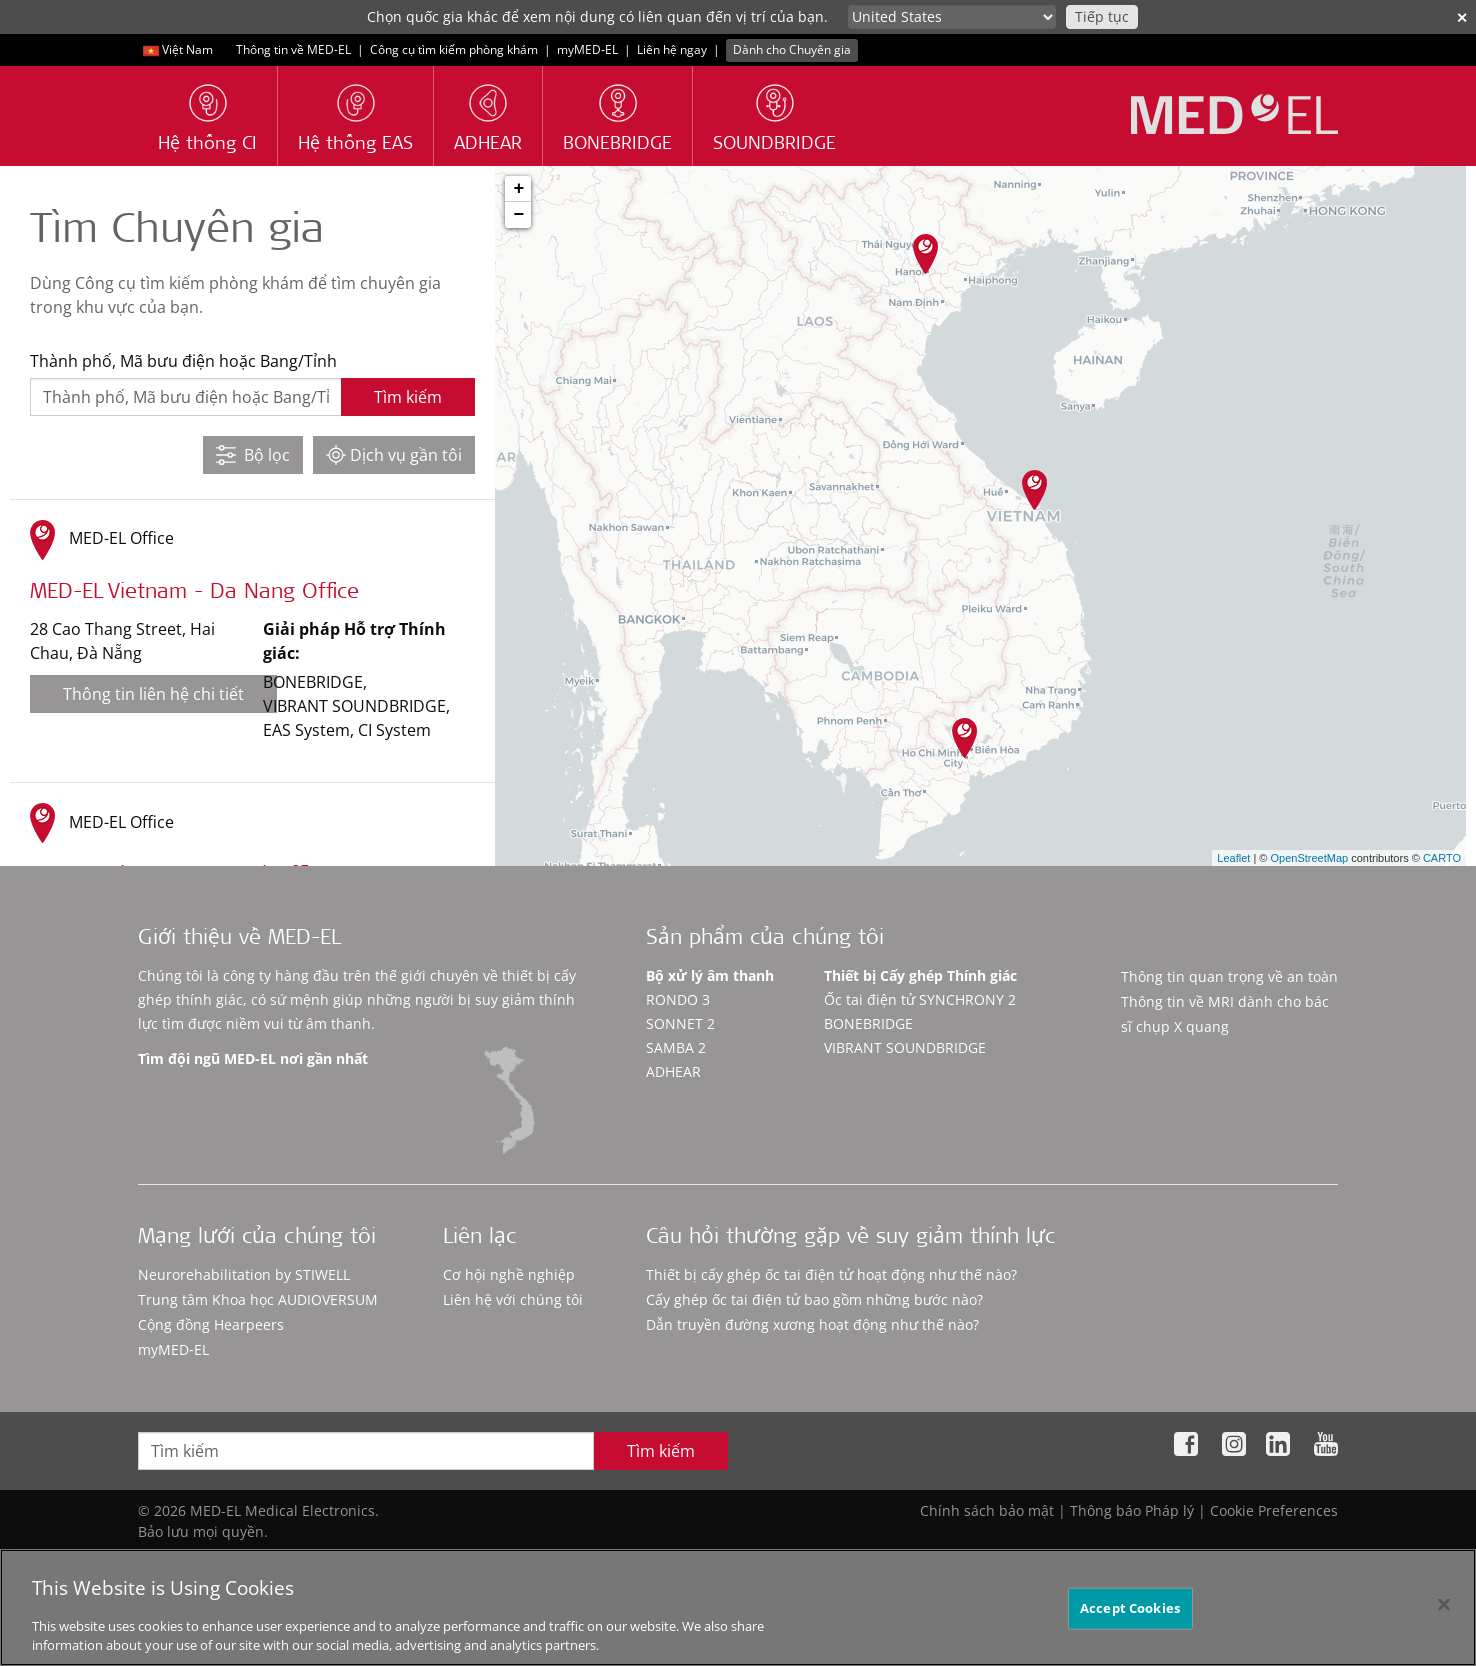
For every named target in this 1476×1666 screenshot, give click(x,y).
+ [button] (518, 189)
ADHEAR (673, 1071)
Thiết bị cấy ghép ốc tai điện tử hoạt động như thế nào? (831, 1274)
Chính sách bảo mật (987, 1510)
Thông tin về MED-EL (293, 49)
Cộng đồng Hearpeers (211, 1324)
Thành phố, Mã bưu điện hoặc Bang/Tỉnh (183, 361)
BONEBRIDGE (868, 1023)
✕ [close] (1462, 17)
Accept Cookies (1130, 1608)
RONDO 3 (678, 999)
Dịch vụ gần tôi (394, 455)
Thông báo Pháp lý (1132, 1510)
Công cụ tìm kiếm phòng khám (454, 49)
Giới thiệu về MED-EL (239, 939)
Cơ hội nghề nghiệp (509, 1274)
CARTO (1442, 858)
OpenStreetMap (1309, 858)
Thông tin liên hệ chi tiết (153, 694)
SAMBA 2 (676, 1047)
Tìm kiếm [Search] (661, 1451)
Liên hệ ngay (672, 49)
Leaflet (1233, 858)
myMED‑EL (587, 49)
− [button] (518, 215)
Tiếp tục (1102, 16)
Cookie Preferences (1274, 1510)
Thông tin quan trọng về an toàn (1229, 976)
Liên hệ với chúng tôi (513, 1299)
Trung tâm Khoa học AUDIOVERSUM (258, 1299)
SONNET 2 (680, 1023)
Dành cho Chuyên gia (792, 49)
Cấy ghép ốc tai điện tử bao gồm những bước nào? (814, 1299)
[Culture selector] (952, 17)
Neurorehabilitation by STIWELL (244, 1274)
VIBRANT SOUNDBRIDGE (905, 1047)
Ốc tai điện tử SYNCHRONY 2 (920, 999)
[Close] (1444, 1605)
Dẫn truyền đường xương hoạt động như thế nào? (812, 1324)
